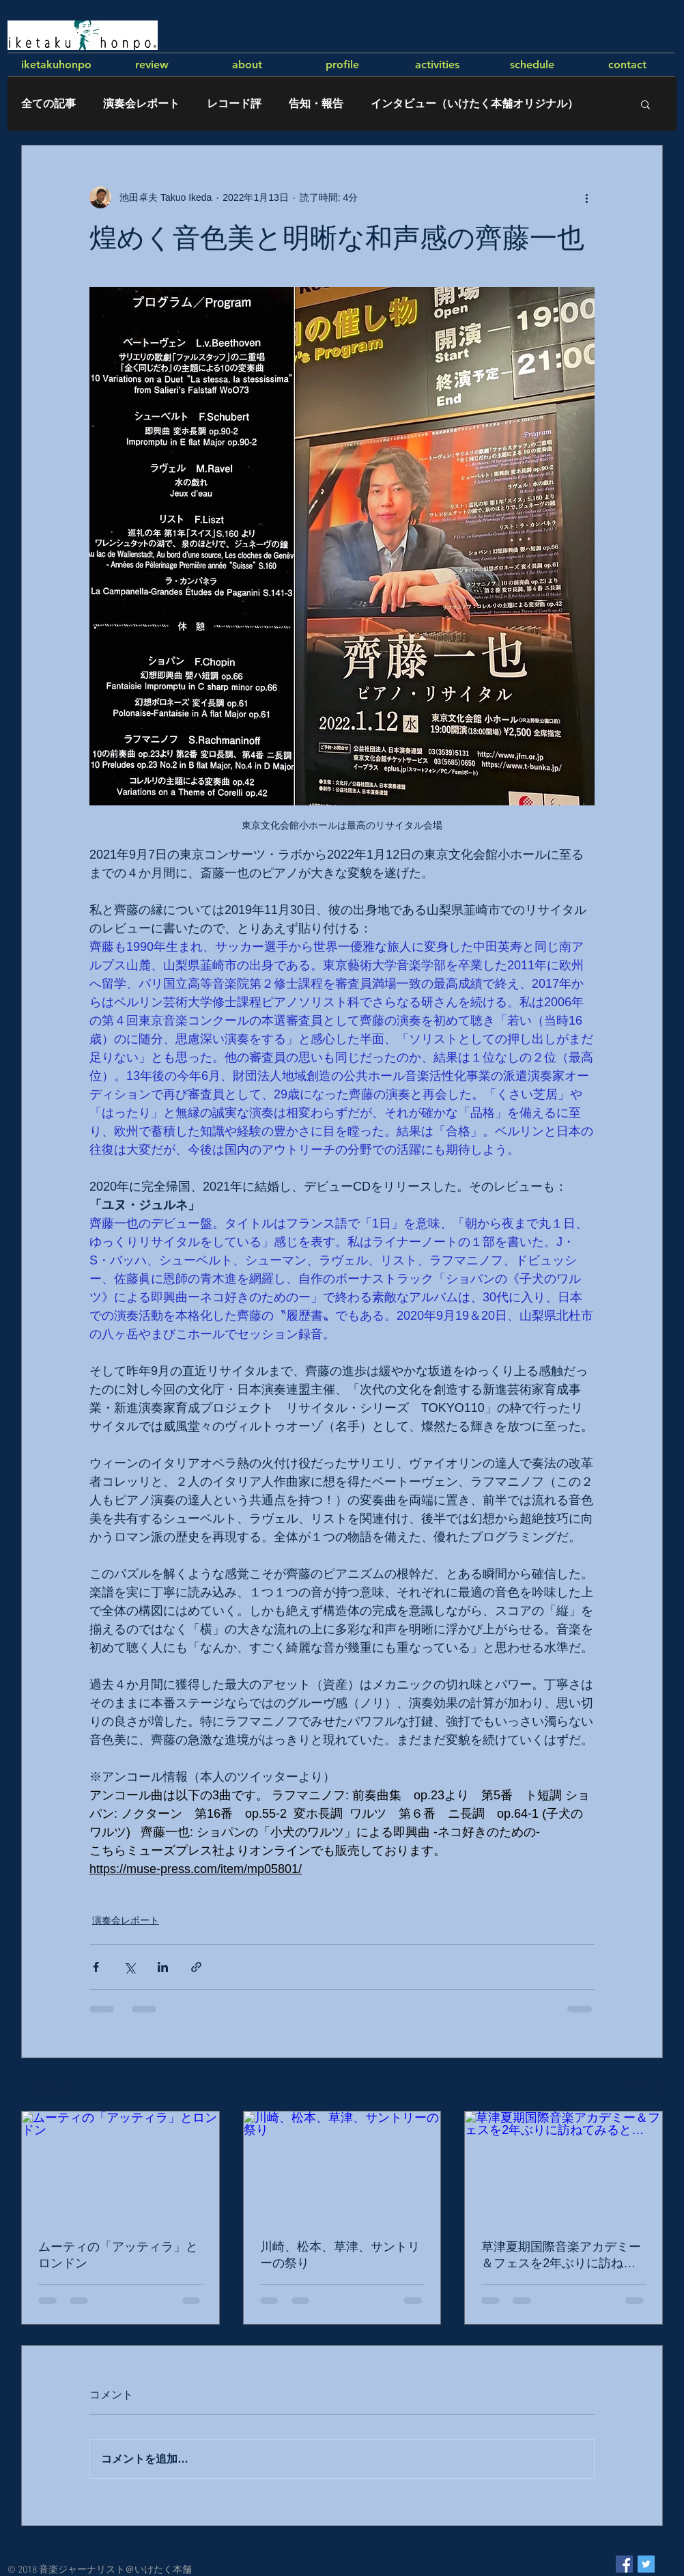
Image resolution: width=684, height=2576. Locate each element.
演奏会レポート (141, 103)
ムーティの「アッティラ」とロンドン (118, 2255)
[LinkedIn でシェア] (162, 1967)
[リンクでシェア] (196, 1967)
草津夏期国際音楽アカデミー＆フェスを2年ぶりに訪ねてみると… (561, 2255)
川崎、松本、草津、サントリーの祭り (340, 2255)
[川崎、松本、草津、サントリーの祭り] (342, 2166)
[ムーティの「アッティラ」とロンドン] (120, 2166)
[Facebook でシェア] (95, 1967)
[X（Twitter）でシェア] (129, 1967)
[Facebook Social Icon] (624, 2564)
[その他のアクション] (586, 197)
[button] (645, 103)
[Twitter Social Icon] (646, 2564)
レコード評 (234, 103)
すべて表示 (639, 2085)
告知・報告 (316, 103)
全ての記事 (48, 103)
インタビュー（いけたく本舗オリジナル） (474, 103)
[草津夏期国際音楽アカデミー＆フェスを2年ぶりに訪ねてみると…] (563, 2166)
